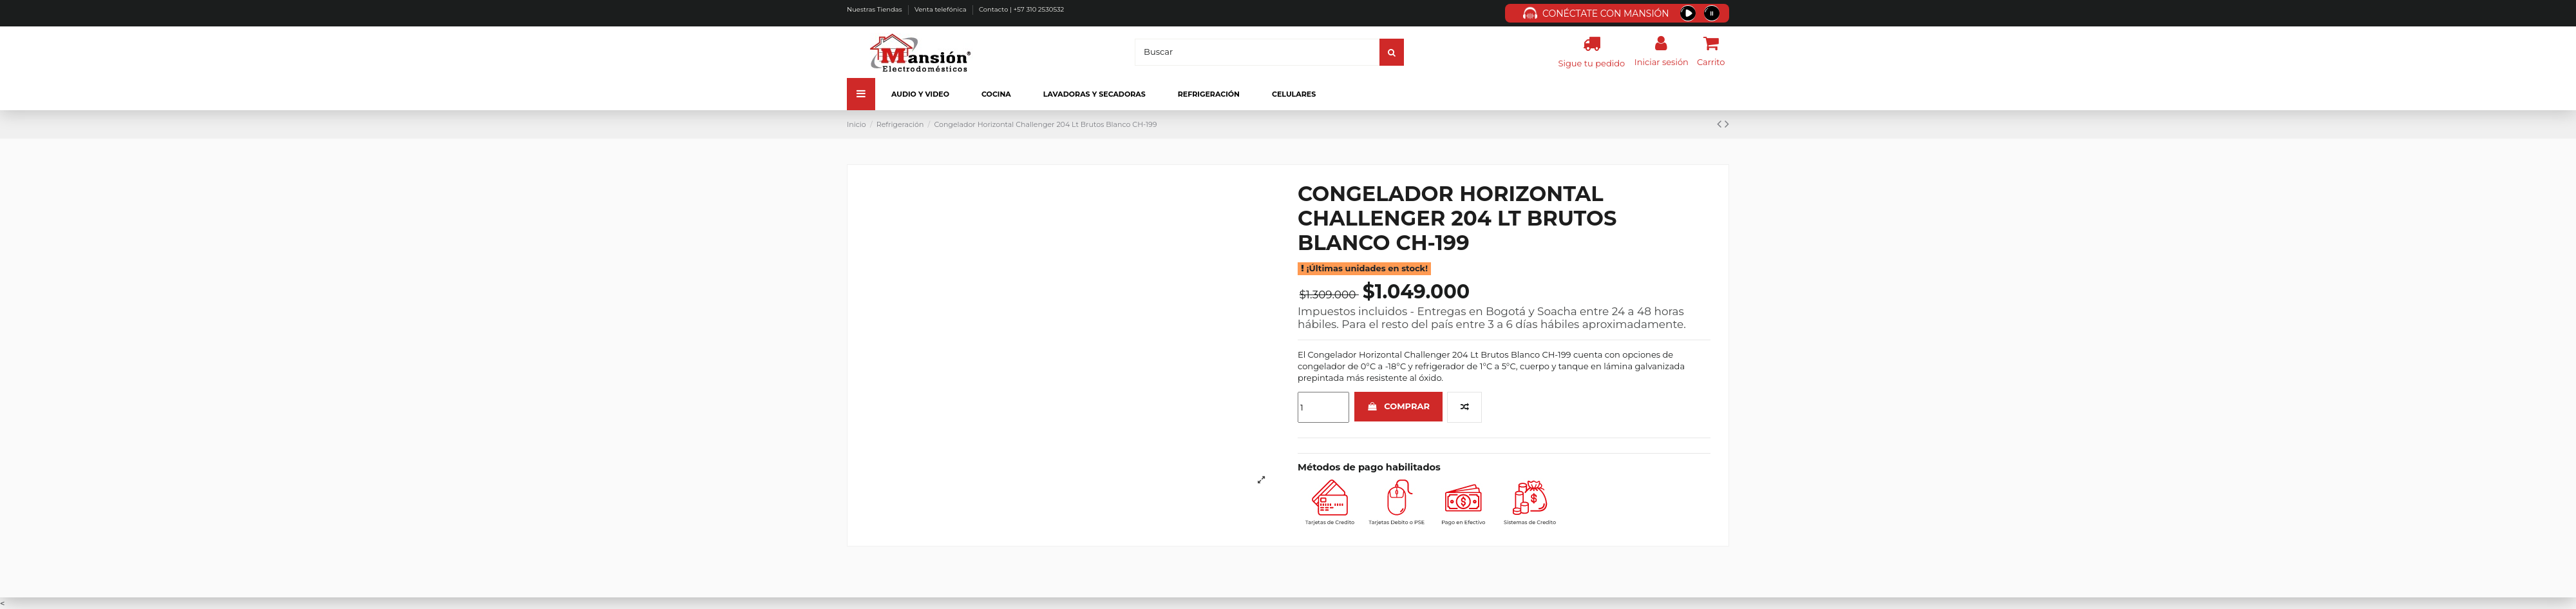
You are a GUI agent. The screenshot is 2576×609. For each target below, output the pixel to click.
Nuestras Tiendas (875, 9)
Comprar (1398, 406)
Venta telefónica (941, 9)
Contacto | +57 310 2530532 (1021, 9)
